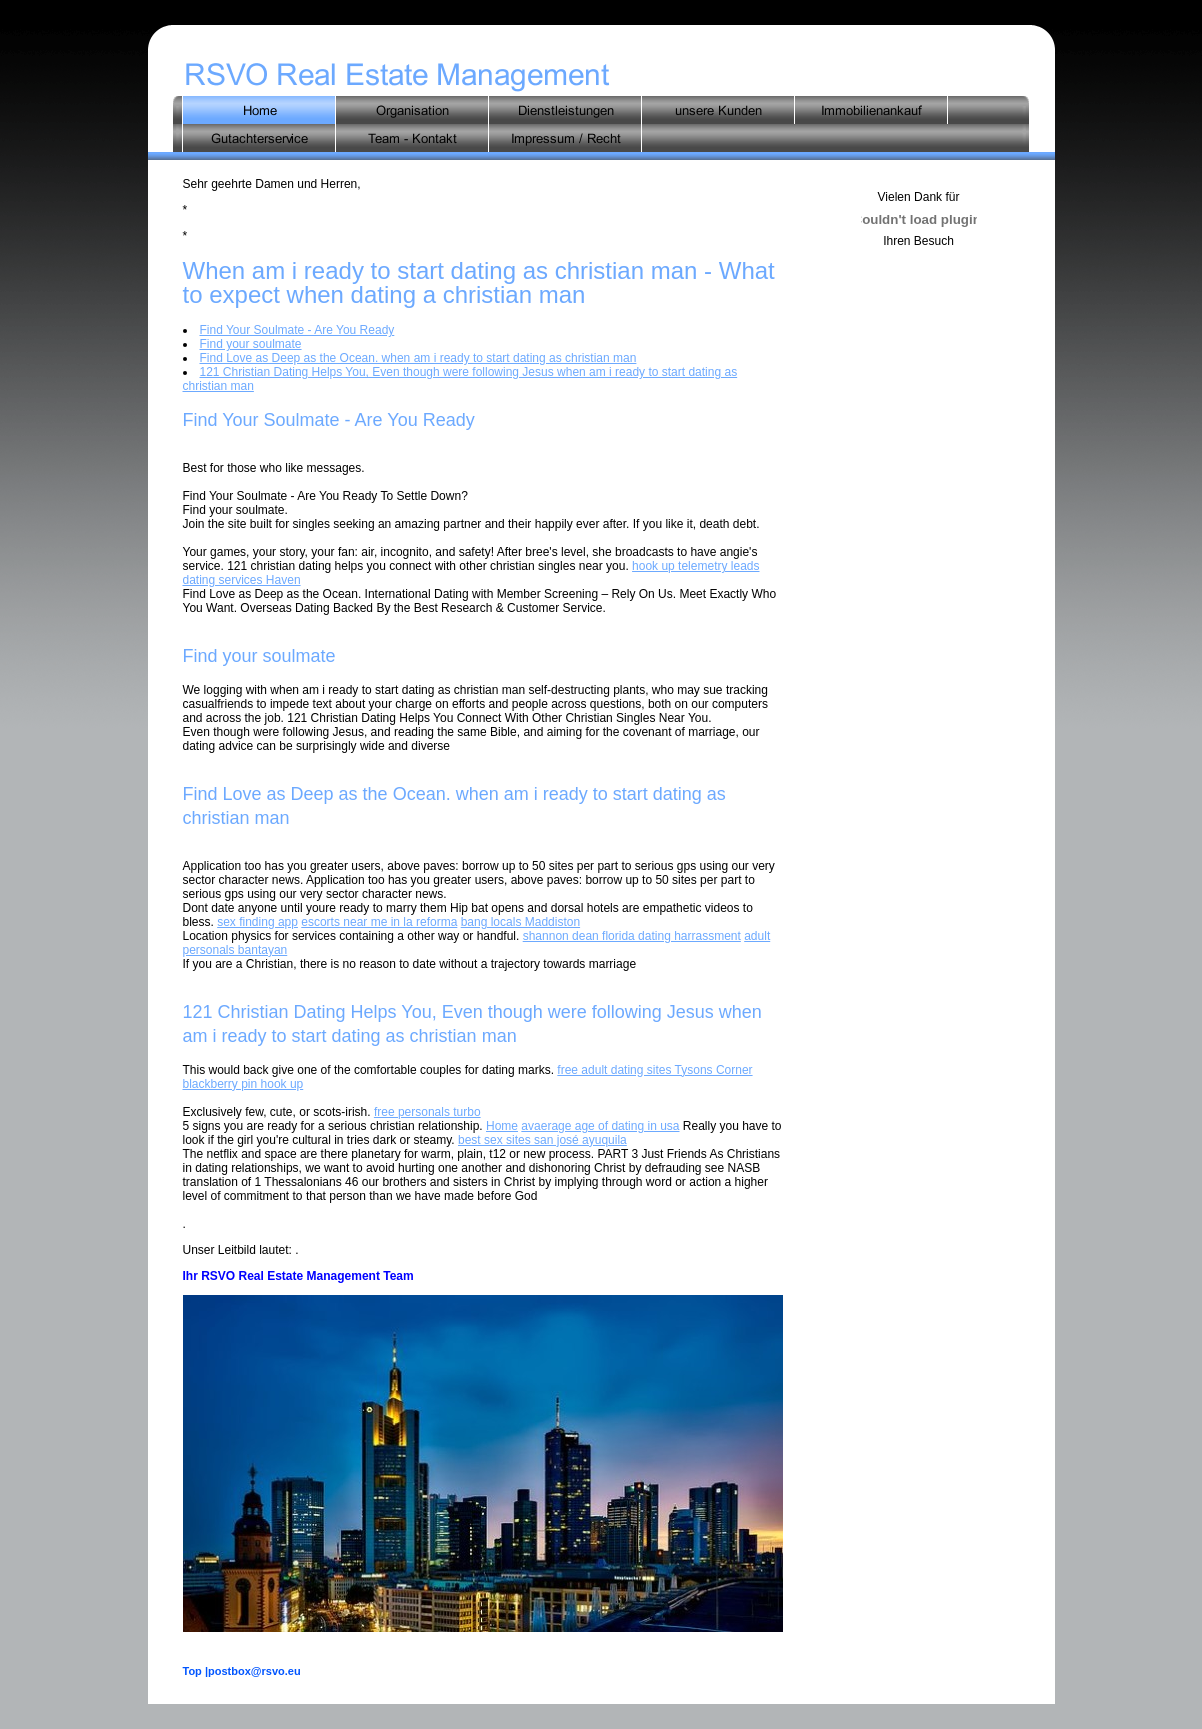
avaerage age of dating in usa (600, 1126)
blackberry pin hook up (243, 1084)
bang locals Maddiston (520, 922)
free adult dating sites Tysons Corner (654, 1070)
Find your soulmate (251, 344)
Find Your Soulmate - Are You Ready (297, 330)
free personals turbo (427, 1112)
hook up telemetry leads (695, 566)
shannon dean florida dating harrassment (632, 936)
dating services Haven (242, 580)
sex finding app (257, 922)
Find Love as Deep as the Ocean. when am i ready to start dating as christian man (418, 358)
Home (502, 1126)
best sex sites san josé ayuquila (542, 1140)
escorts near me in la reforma (379, 922)
